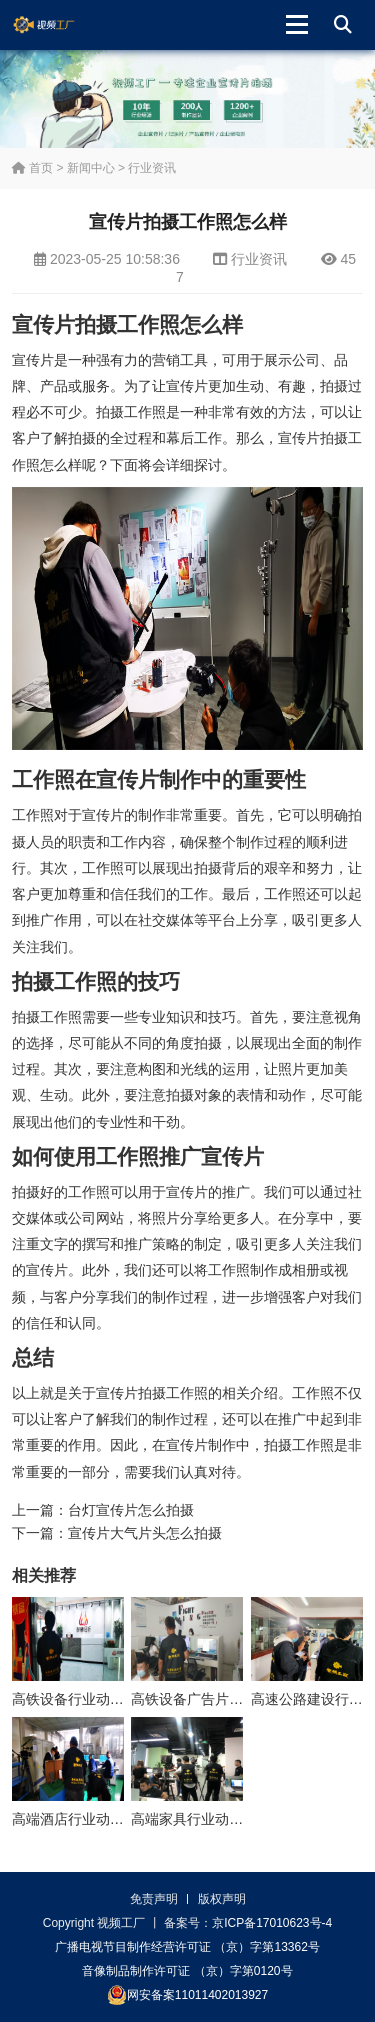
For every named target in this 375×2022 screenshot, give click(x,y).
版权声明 (222, 1899)
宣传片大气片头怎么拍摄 (145, 1533)
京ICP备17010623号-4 (272, 1923)
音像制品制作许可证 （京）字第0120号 (187, 1971)
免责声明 (154, 1899)
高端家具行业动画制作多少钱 (222, 1819)
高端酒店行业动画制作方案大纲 (110, 1819)
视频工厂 (59, 25)
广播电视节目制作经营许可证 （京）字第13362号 (187, 1947)
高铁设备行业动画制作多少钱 (103, 1699)
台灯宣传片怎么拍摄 (131, 1510)
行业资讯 (152, 168)
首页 (32, 168)
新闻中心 (91, 168)
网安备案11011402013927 (187, 1995)
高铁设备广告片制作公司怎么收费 (236, 1699)
